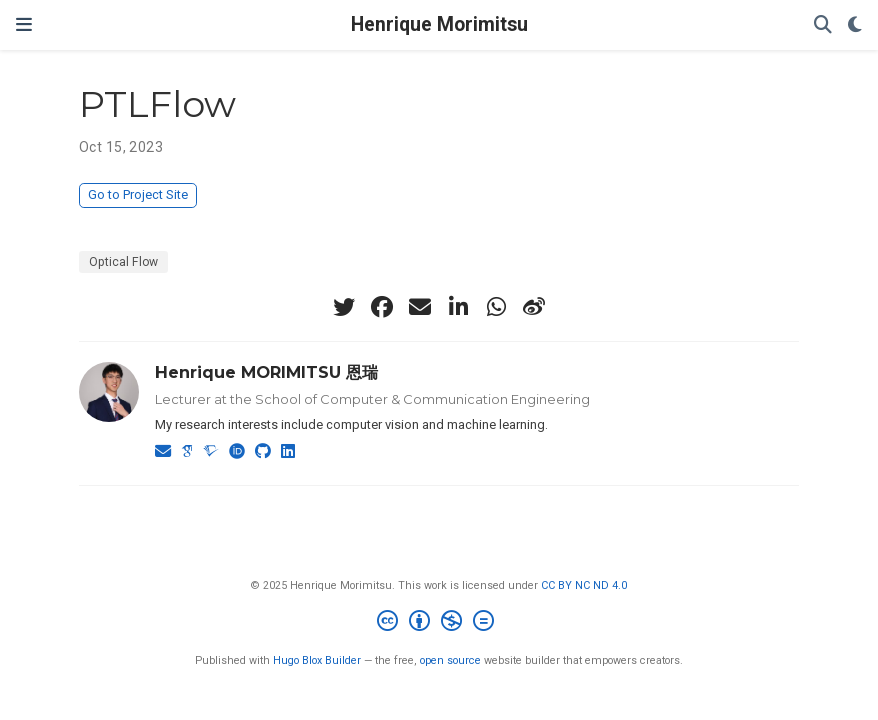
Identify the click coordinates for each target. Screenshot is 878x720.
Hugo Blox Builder (317, 660)
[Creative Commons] (439, 623)
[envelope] (420, 307)
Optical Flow (123, 262)
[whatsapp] (496, 307)
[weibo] (534, 307)
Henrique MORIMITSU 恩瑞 (266, 372)
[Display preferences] (855, 25)
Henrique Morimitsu (439, 24)
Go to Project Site (138, 194)
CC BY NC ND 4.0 (584, 585)
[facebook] (382, 307)
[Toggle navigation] (24, 25)
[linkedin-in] (458, 307)
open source (450, 660)
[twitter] (344, 307)
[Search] (823, 25)
